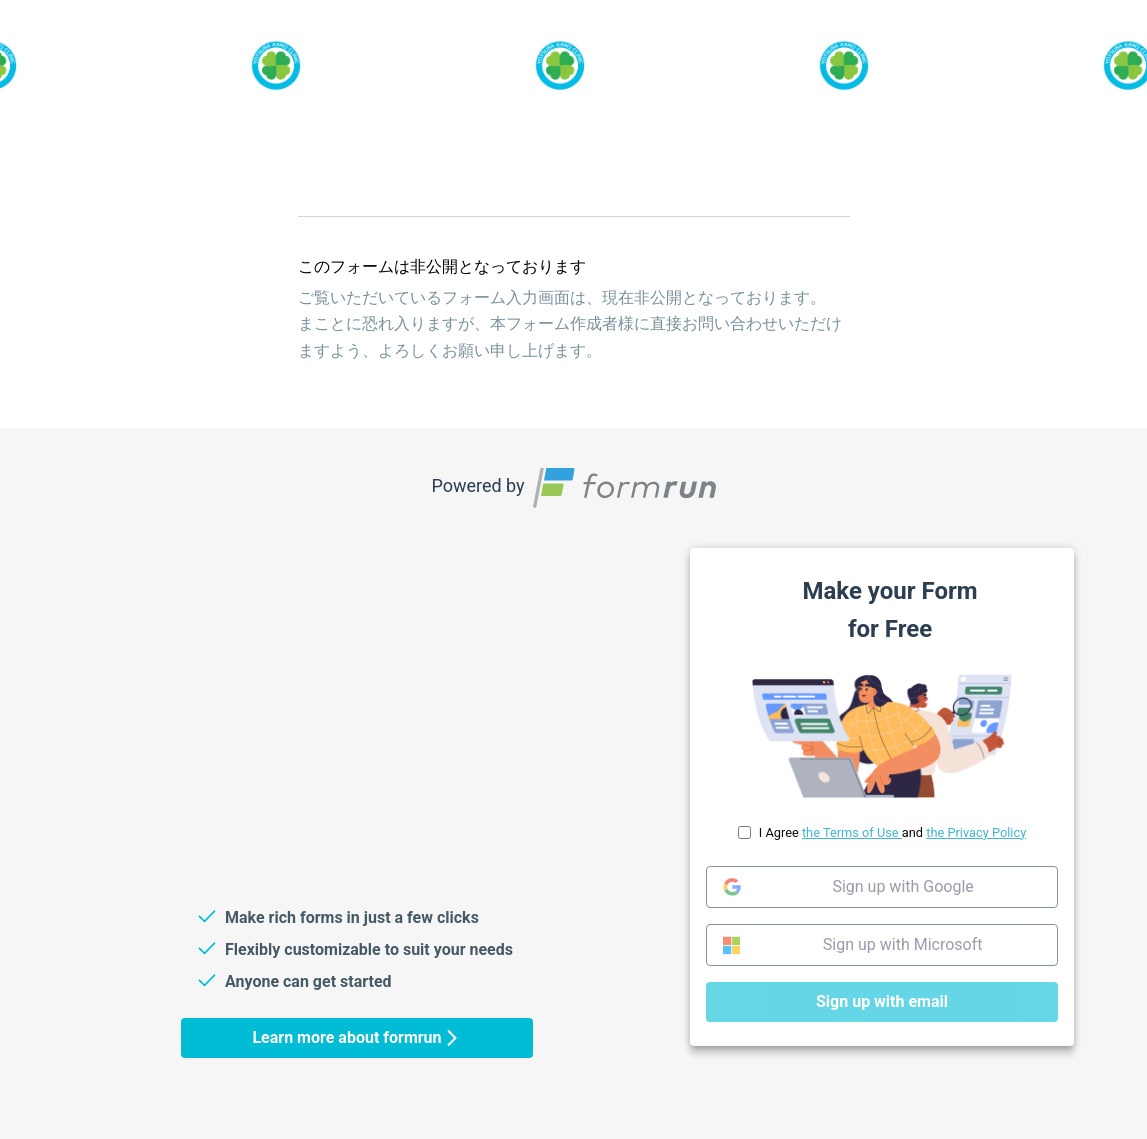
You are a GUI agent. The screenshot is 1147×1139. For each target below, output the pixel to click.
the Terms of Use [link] (851, 832)
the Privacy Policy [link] (976, 832)
